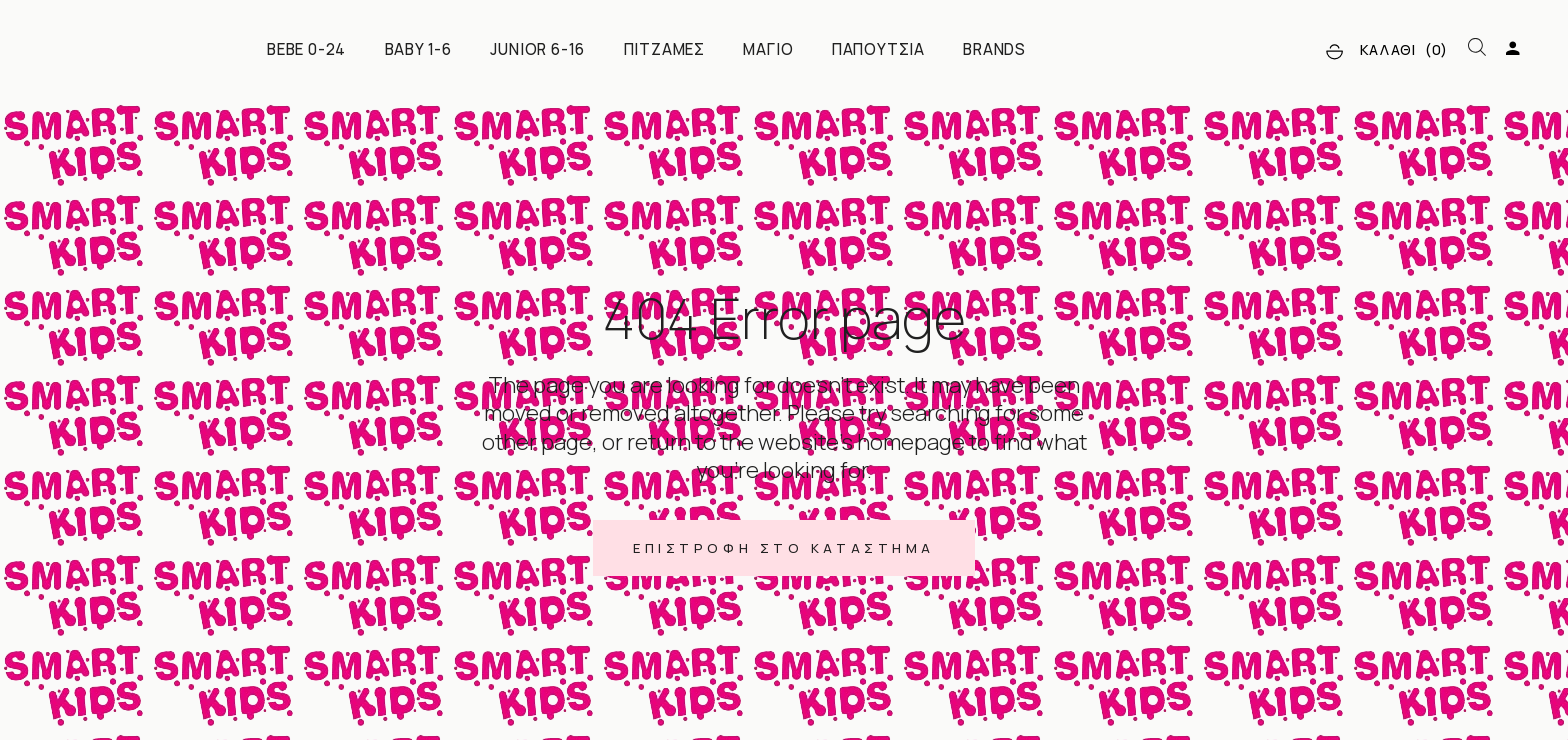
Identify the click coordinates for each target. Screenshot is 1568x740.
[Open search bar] (1477, 48)
